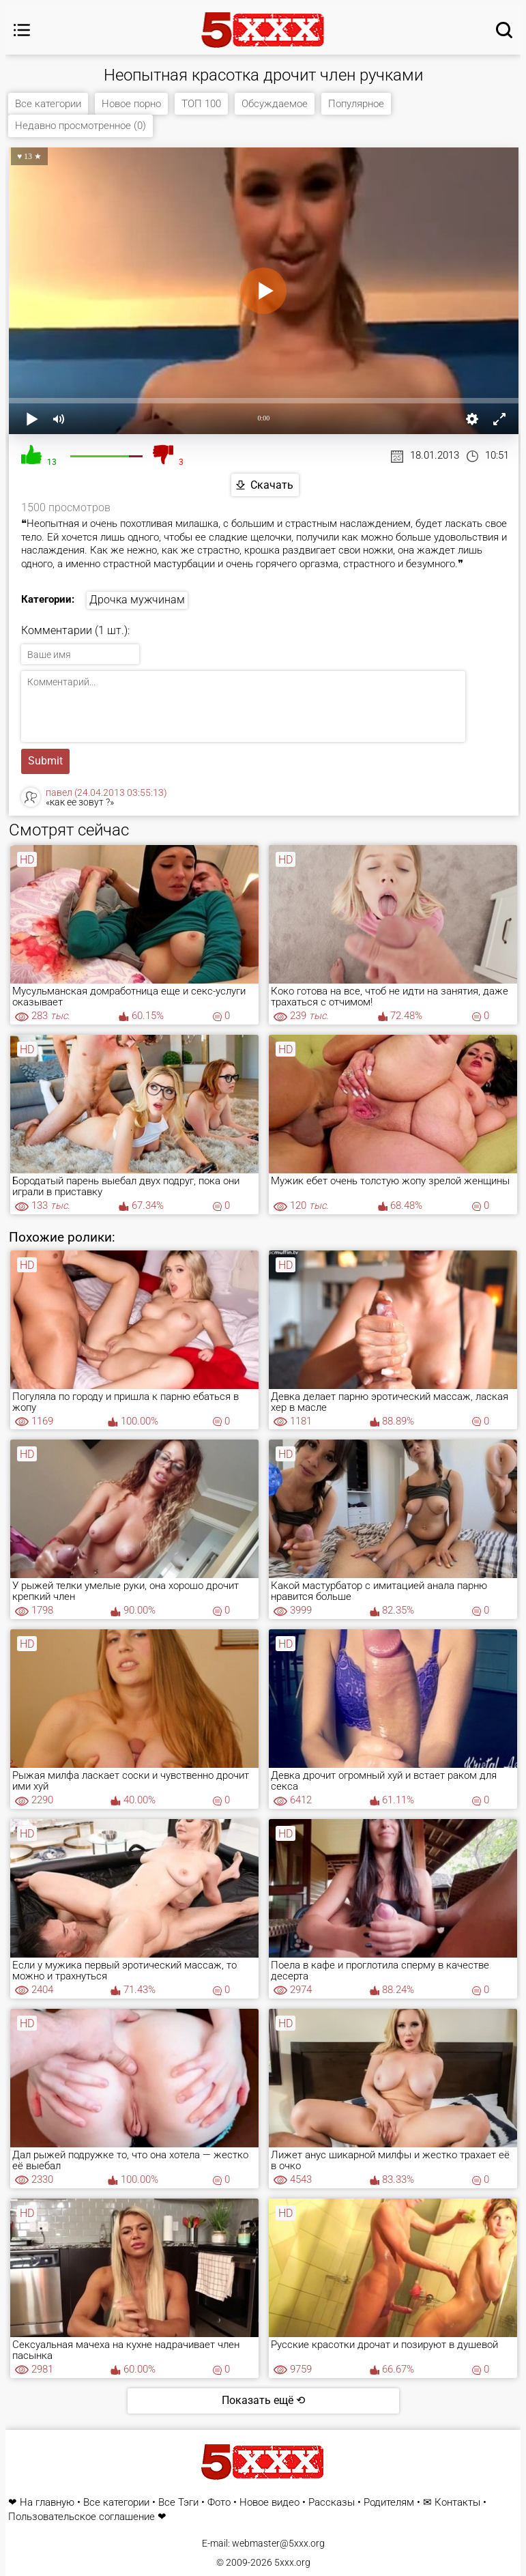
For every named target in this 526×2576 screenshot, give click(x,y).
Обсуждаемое (275, 104)
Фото (219, 2502)
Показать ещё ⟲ (263, 2400)
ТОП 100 (201, 104)
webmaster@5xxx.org (278, 2543)
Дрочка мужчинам (137, 600)
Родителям (389, 2502)
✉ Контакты (451, 2502)
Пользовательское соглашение (81, 2517)
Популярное (356, 104)
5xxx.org (292, 2562)
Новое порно (131, 104)
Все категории (48, 104)
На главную (47, 2502)
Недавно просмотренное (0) (80, 125)
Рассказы (331, 2502)
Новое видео (269, 2502)
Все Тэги (178, 2502)
